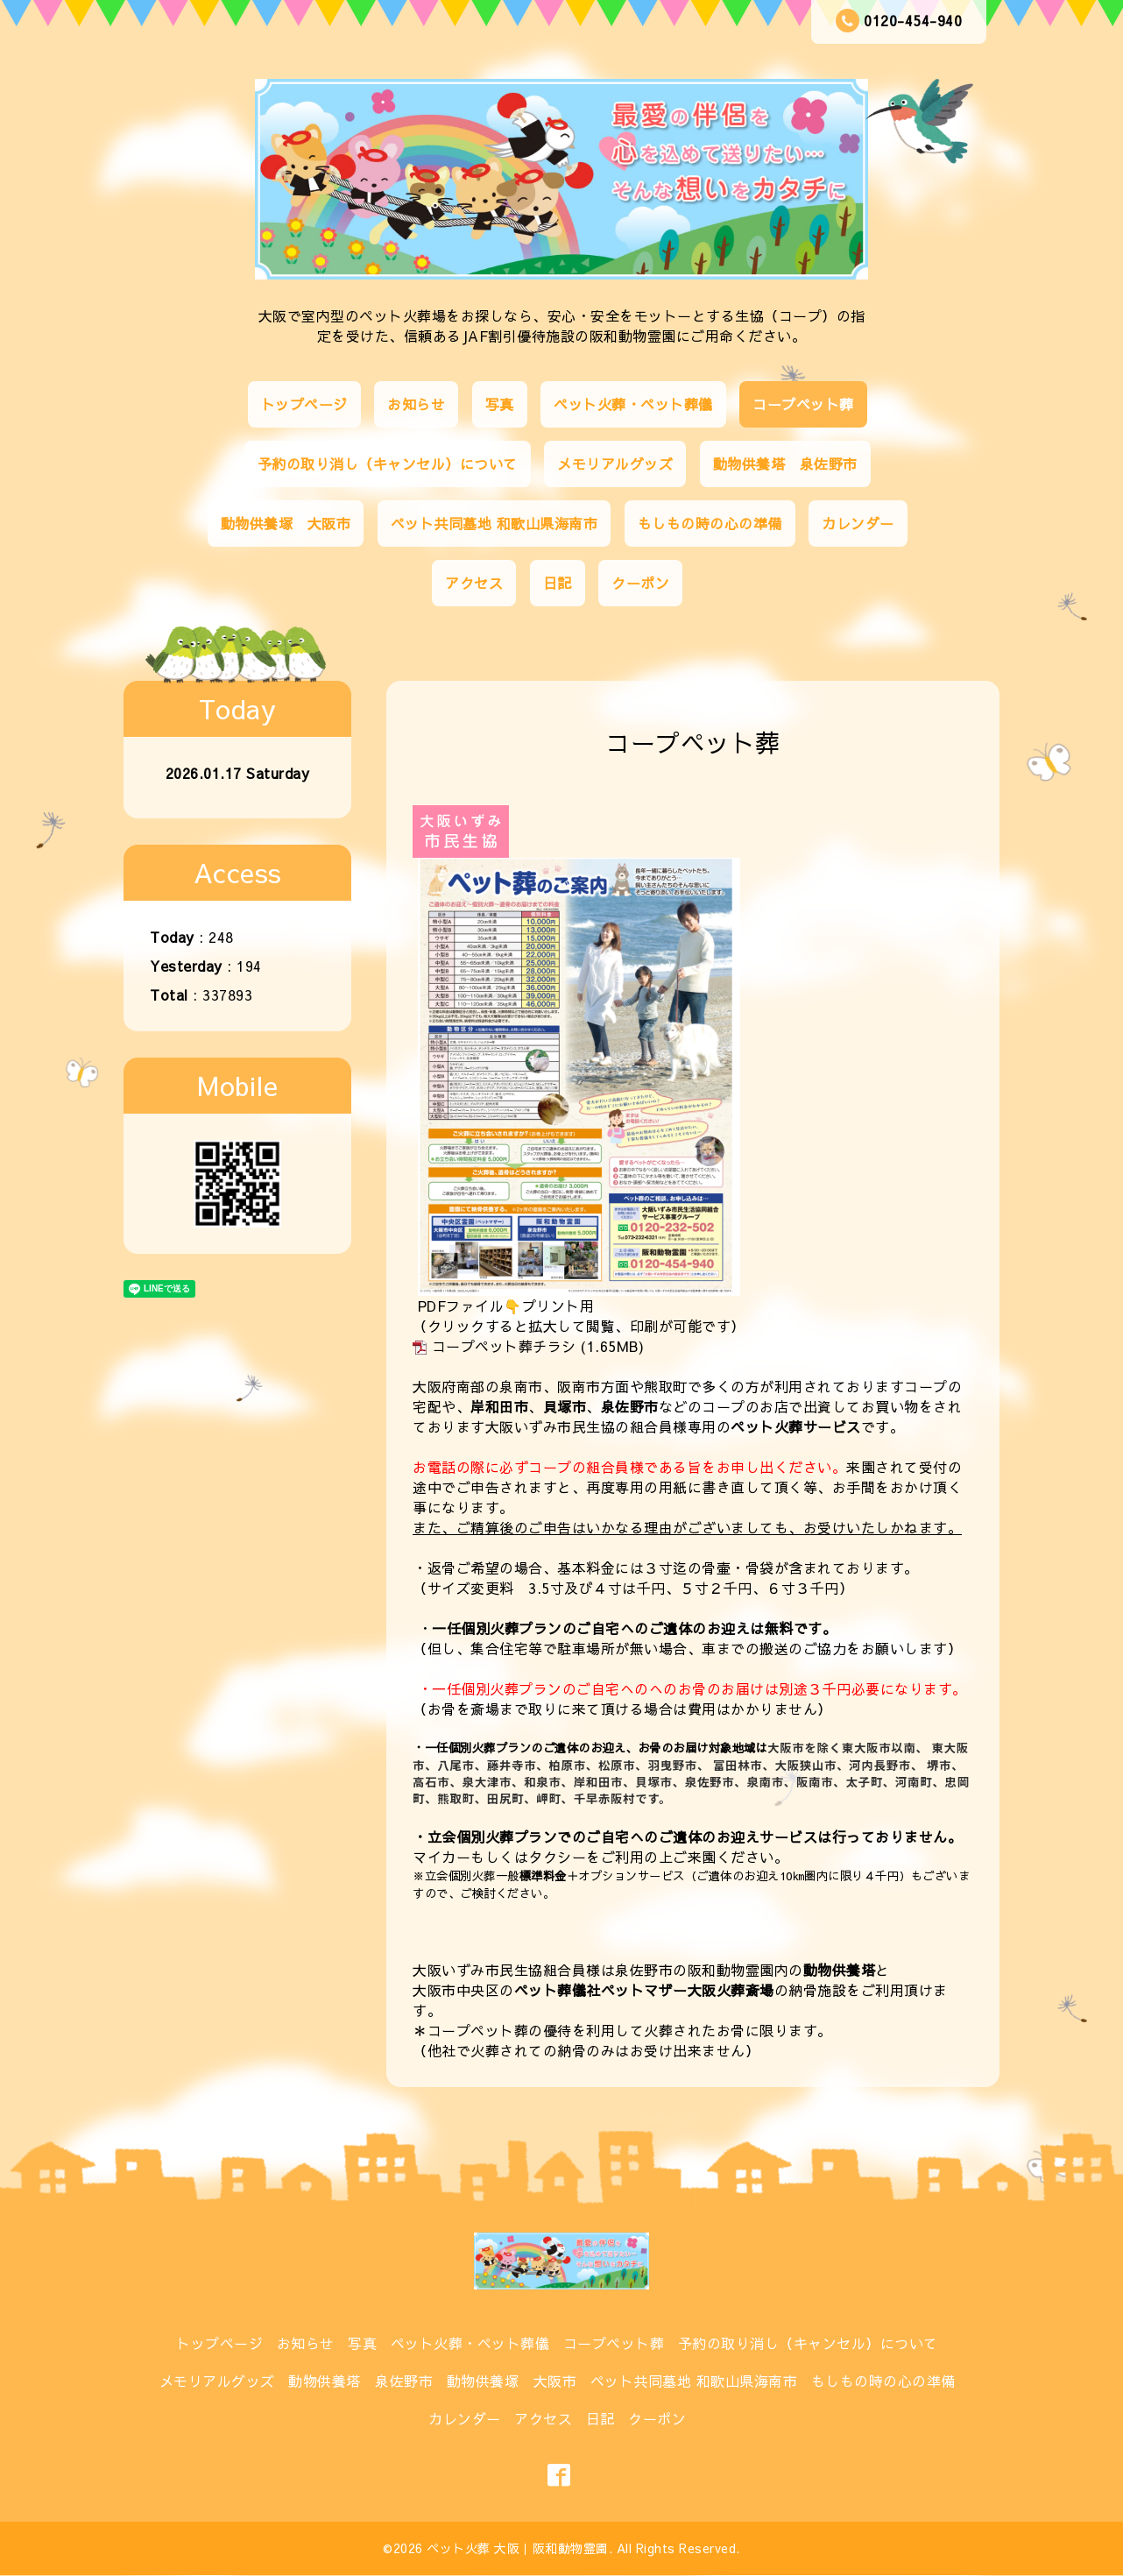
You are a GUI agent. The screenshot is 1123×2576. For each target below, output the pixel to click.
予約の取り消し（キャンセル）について (388, 463)
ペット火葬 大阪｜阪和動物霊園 (518, 2548)
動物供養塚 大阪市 (286, 523)
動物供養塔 (839, 1969)
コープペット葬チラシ (504, 1345)
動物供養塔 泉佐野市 (785, 463)
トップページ (304, 404)
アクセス (474, 582)
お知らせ (416, 404)
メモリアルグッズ (615, 463)
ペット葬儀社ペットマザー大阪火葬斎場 (644, 1989)
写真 (499, 404)
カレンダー (858, 523)
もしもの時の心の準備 (710, 523)
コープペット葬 (803, 404)
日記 (557, 582)
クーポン (640, 582)
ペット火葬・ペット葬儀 (633, 404)
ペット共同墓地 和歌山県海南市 (494, 523)
